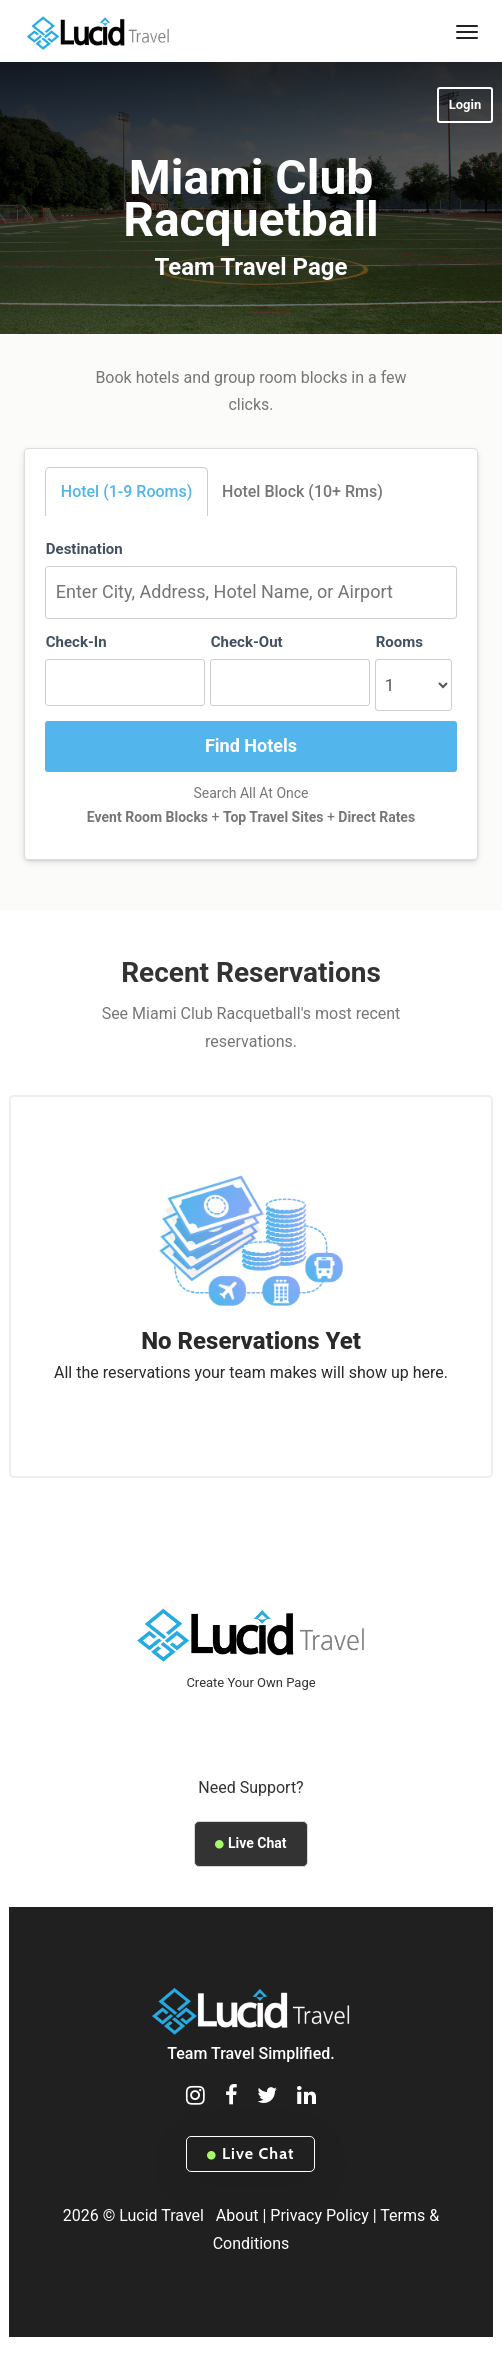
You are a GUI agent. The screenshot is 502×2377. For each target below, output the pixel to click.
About (237, 2215)
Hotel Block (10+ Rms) (302, 491)
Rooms (399, 642)
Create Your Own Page (250, 1682)
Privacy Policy (319, 2215)
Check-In (76, 642)
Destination (84, 549)
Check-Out (247, 642)
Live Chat (250, 1843)
